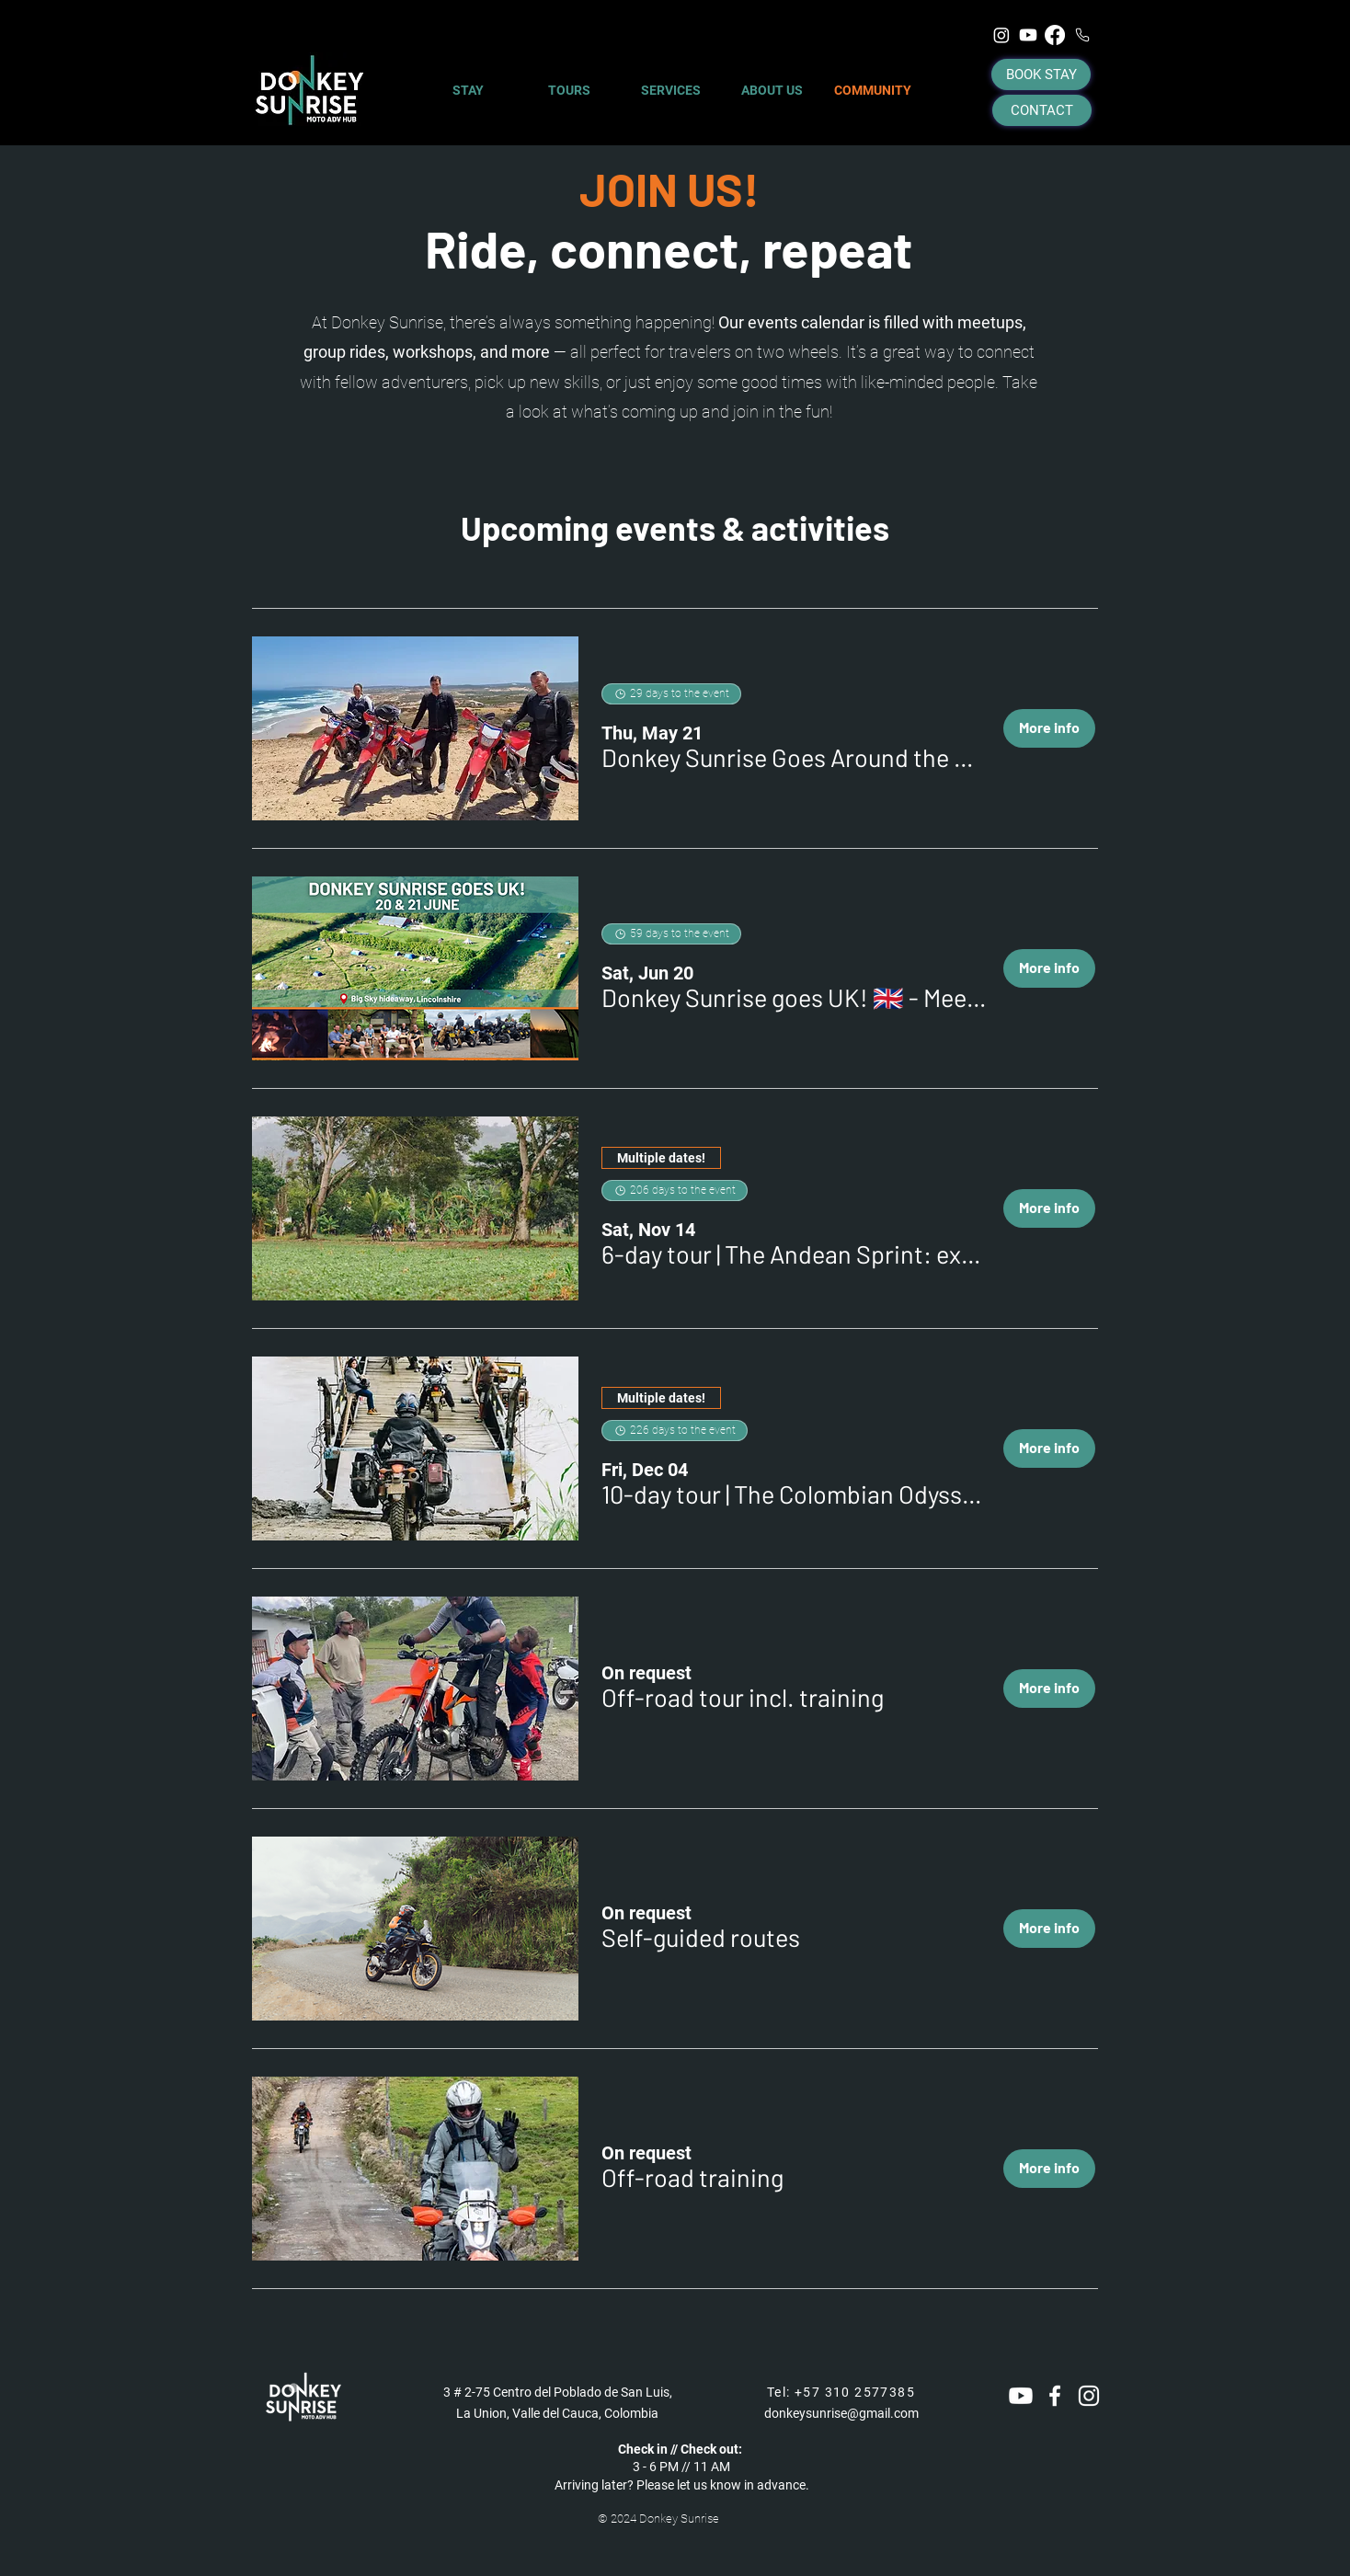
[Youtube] (1028, 35)
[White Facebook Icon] (1055, 2396)
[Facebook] (1055, 35)
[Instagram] (1001, 35)
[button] (794, 757)
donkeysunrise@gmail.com (841, 2413)
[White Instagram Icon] (1089, 2396)
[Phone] (1082, 35)
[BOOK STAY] (1041, 74)
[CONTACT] (1042, 110)
